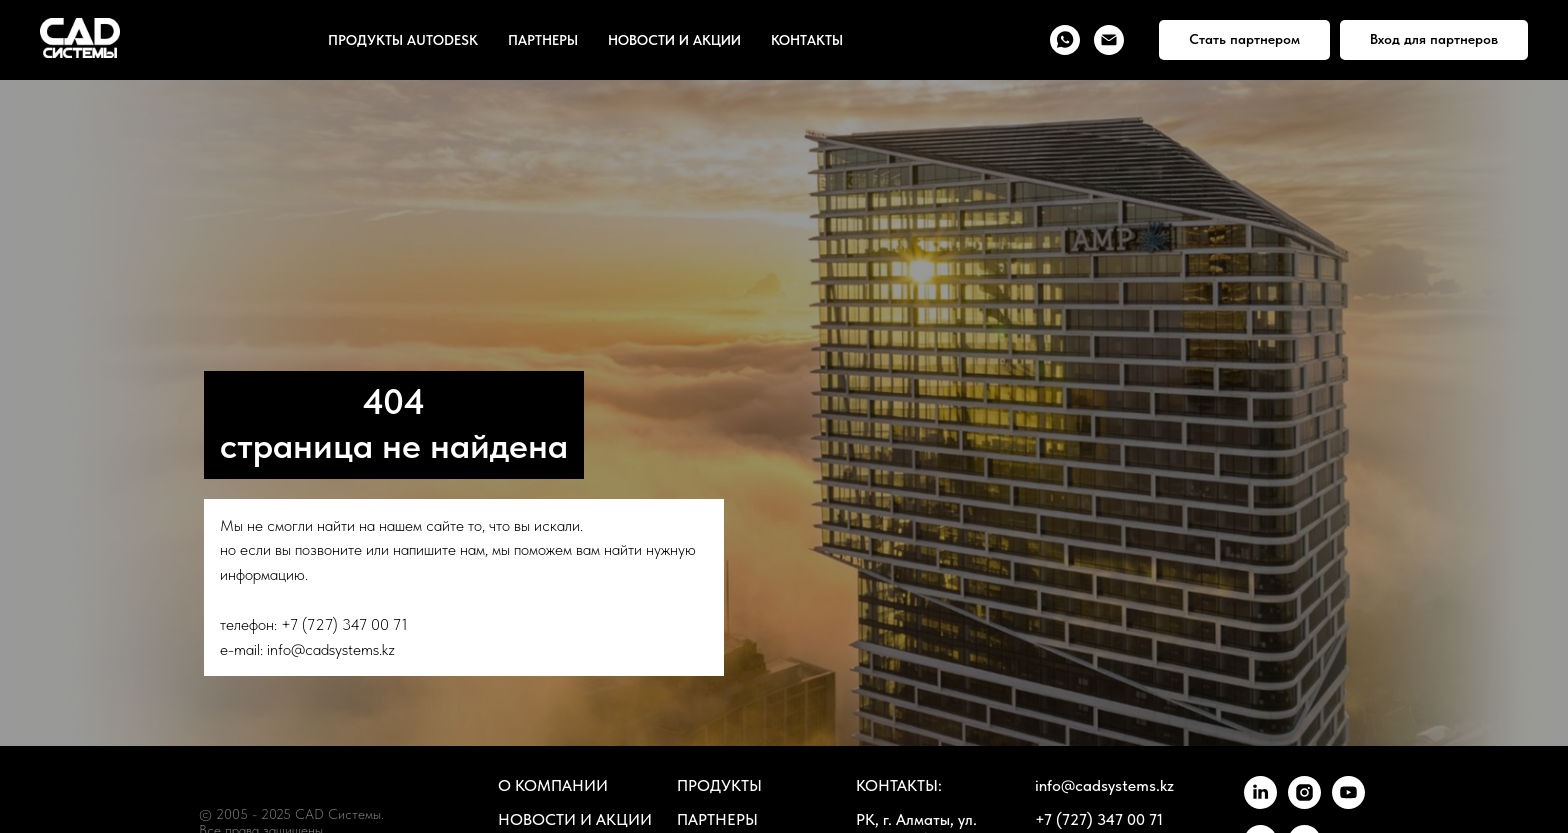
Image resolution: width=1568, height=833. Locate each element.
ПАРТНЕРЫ (543, 40)
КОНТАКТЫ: (899, 785)
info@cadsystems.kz (331, 649)
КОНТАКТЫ (807, 40)
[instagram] (1304, 803)
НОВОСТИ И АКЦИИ (674, 40)
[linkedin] (1260, 803)
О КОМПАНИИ (553, 785)
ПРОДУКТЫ (719, 785)
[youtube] (1348, 803)
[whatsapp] (1065, 40)
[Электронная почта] (1109, 40)
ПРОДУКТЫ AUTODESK (403, 40)
